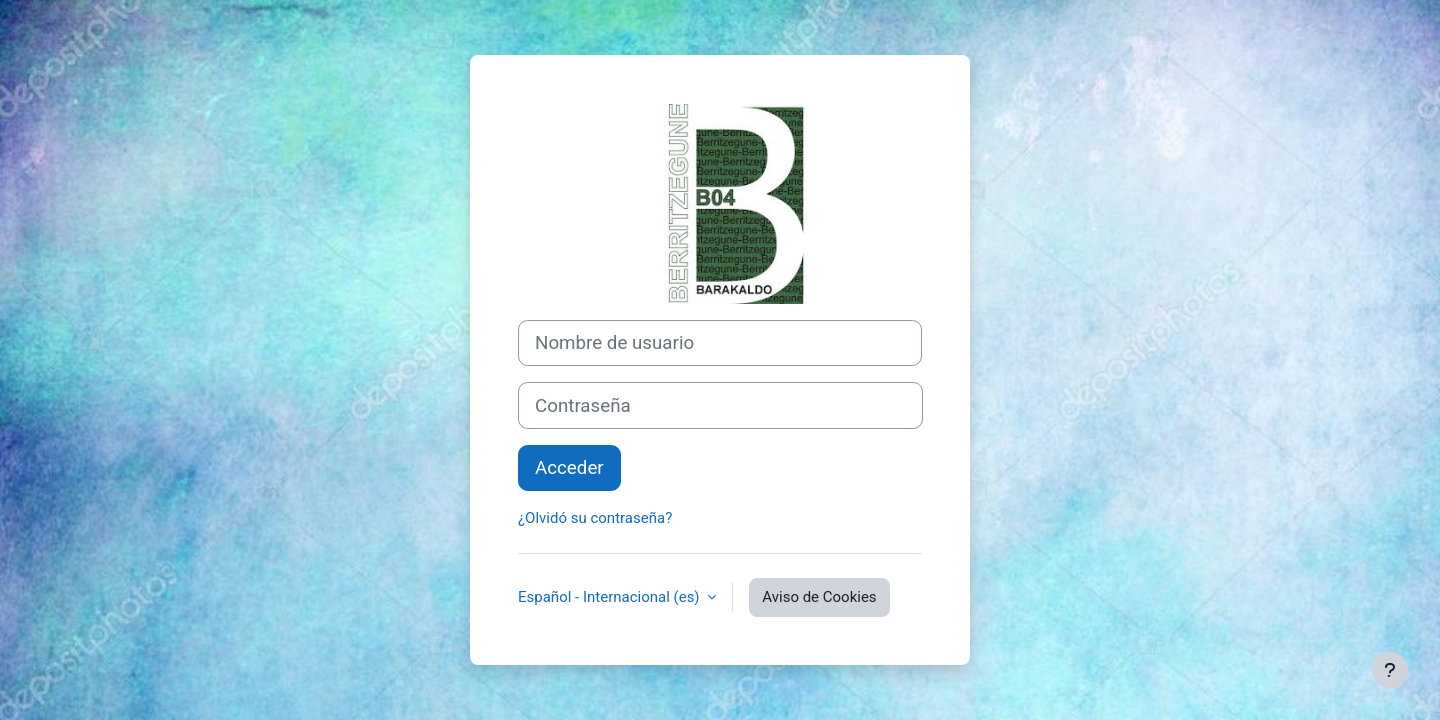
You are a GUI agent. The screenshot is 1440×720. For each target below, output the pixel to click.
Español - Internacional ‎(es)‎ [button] (610, 597)
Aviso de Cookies (819, 597)
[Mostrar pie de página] (1390, 670)
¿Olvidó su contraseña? (595, 518)
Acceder (569, 468)
